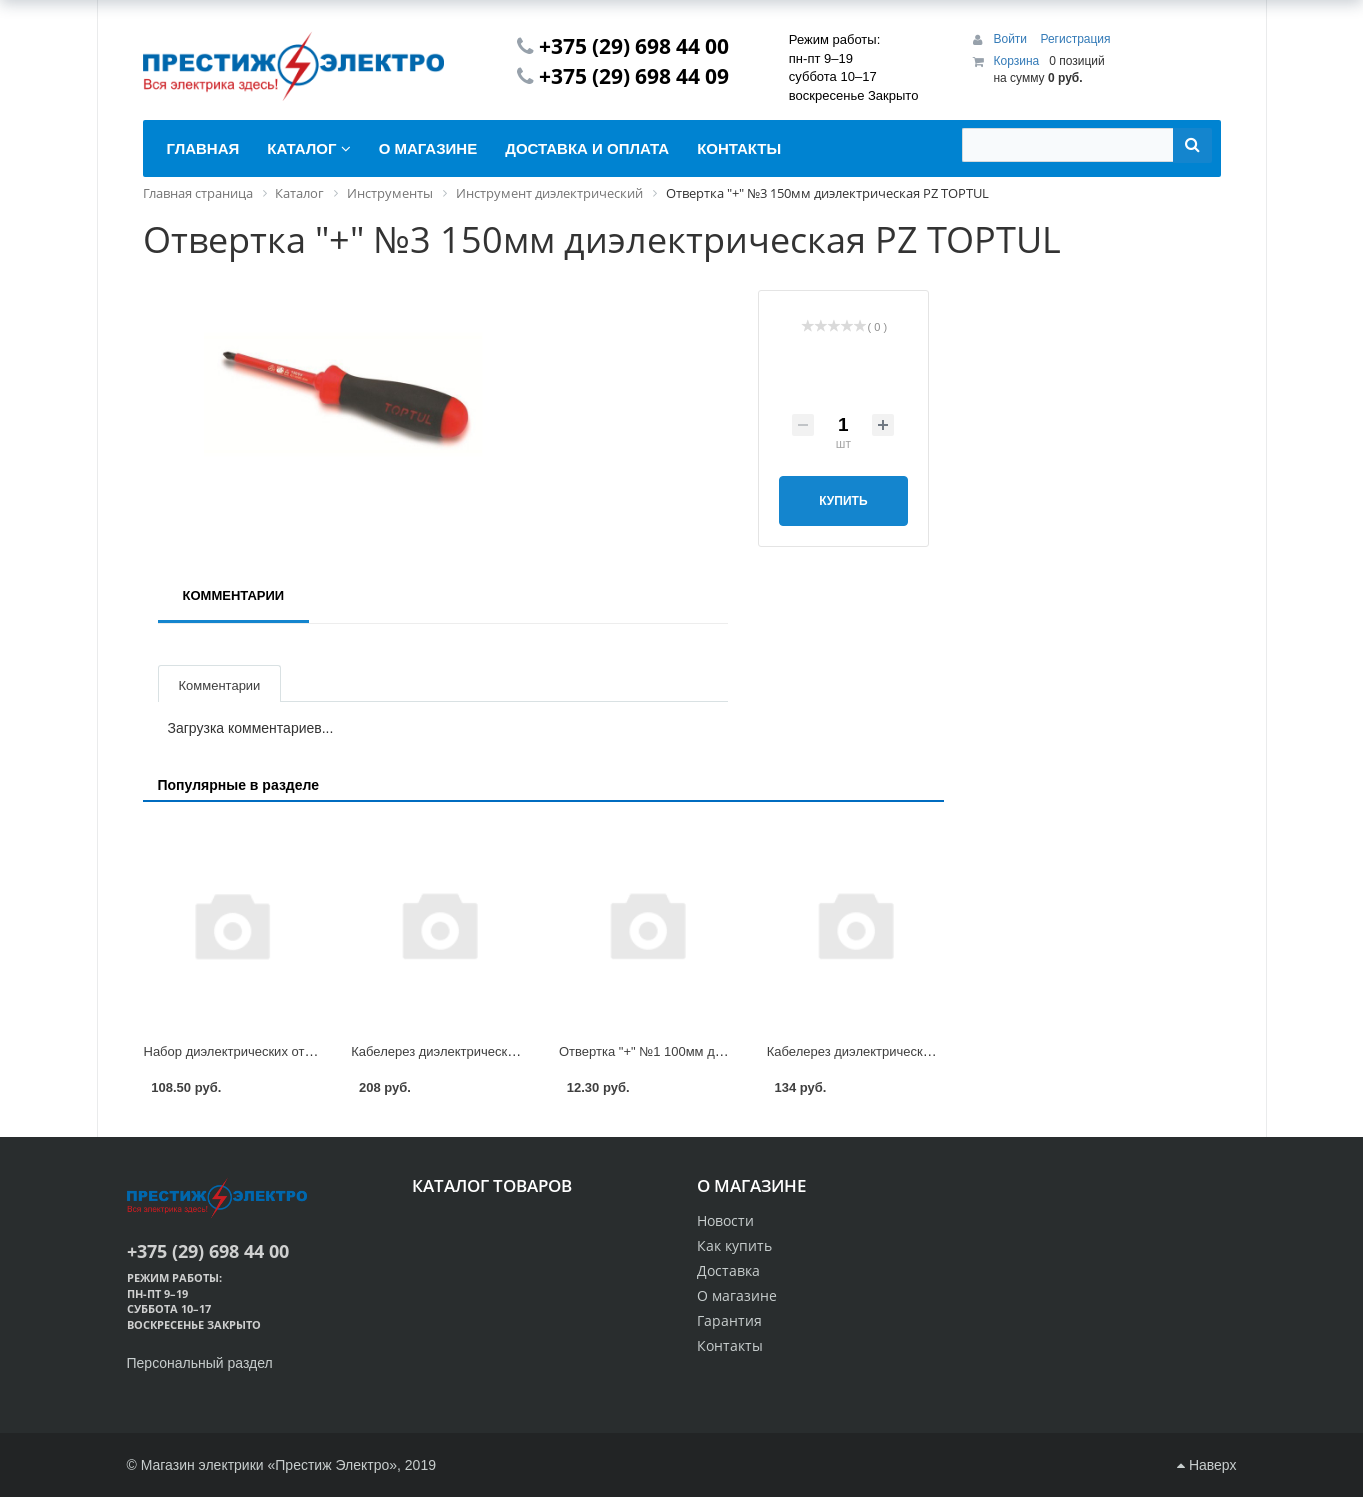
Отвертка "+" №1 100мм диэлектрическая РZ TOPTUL (722, 1051)
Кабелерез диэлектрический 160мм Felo (888, 1051)
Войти (1011, 39)
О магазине (737, 1295)
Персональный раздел (200, 1363)
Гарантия (729, 1320)
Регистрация (1075, 39)
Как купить (734, 1245)
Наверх (1206, 1465)
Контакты (730, 1345)
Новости (725, 1220)
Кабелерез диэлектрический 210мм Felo (472, 1051)
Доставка (728, 1270)
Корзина (1016, 61)
